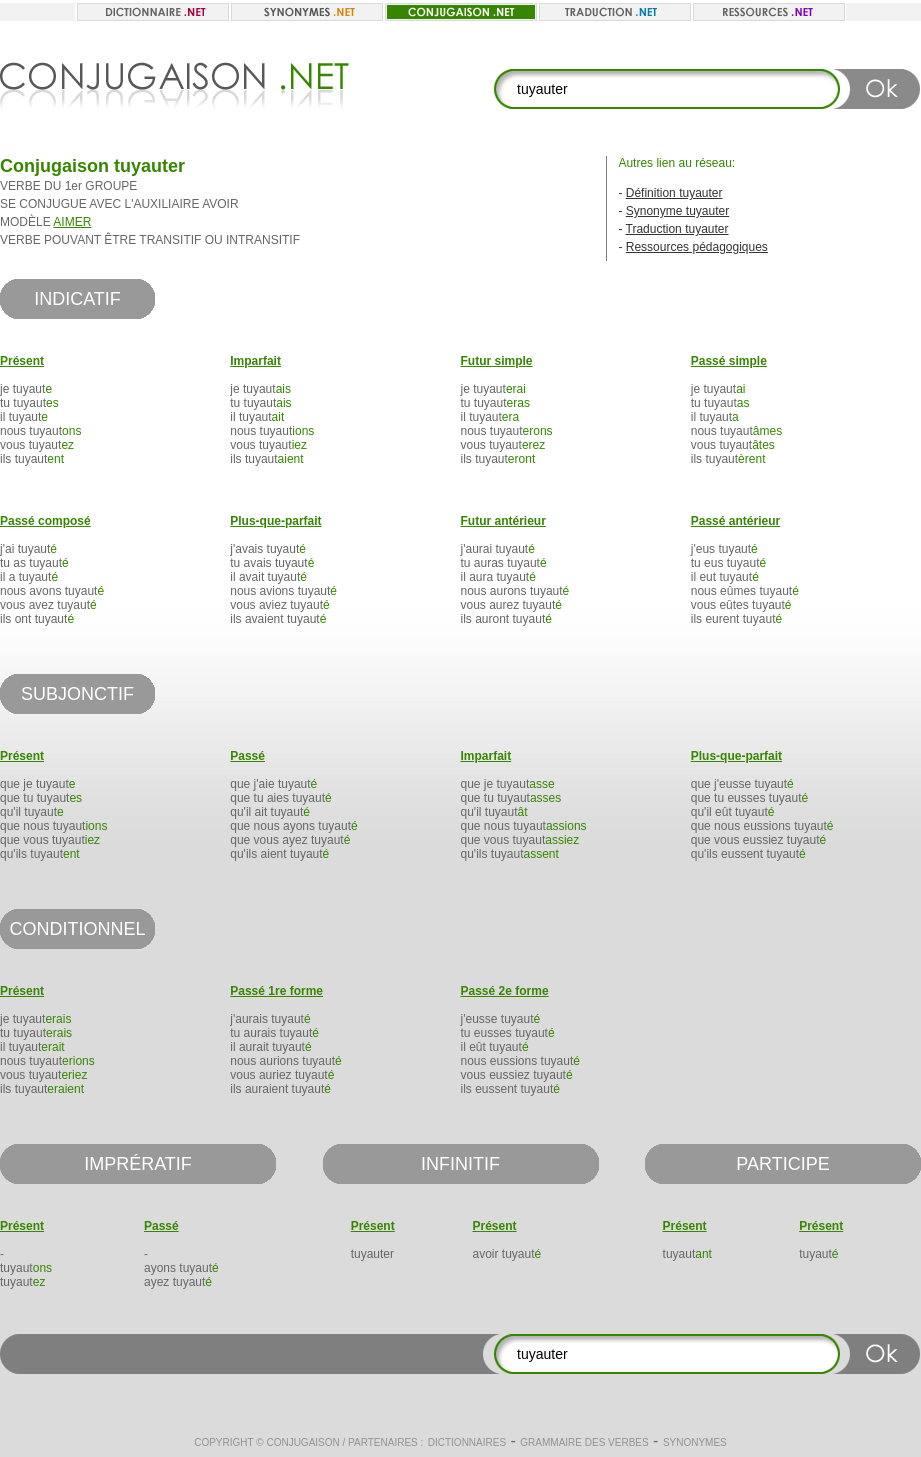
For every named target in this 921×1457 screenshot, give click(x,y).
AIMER (72, 222)
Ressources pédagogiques (697, 247)
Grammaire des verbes (584, 1442)
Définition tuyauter (674, 193)
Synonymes (695, 1442)
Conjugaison (302, 1442)
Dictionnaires (467, 1442)
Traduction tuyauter (677, 229)
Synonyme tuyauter (677, 211)
